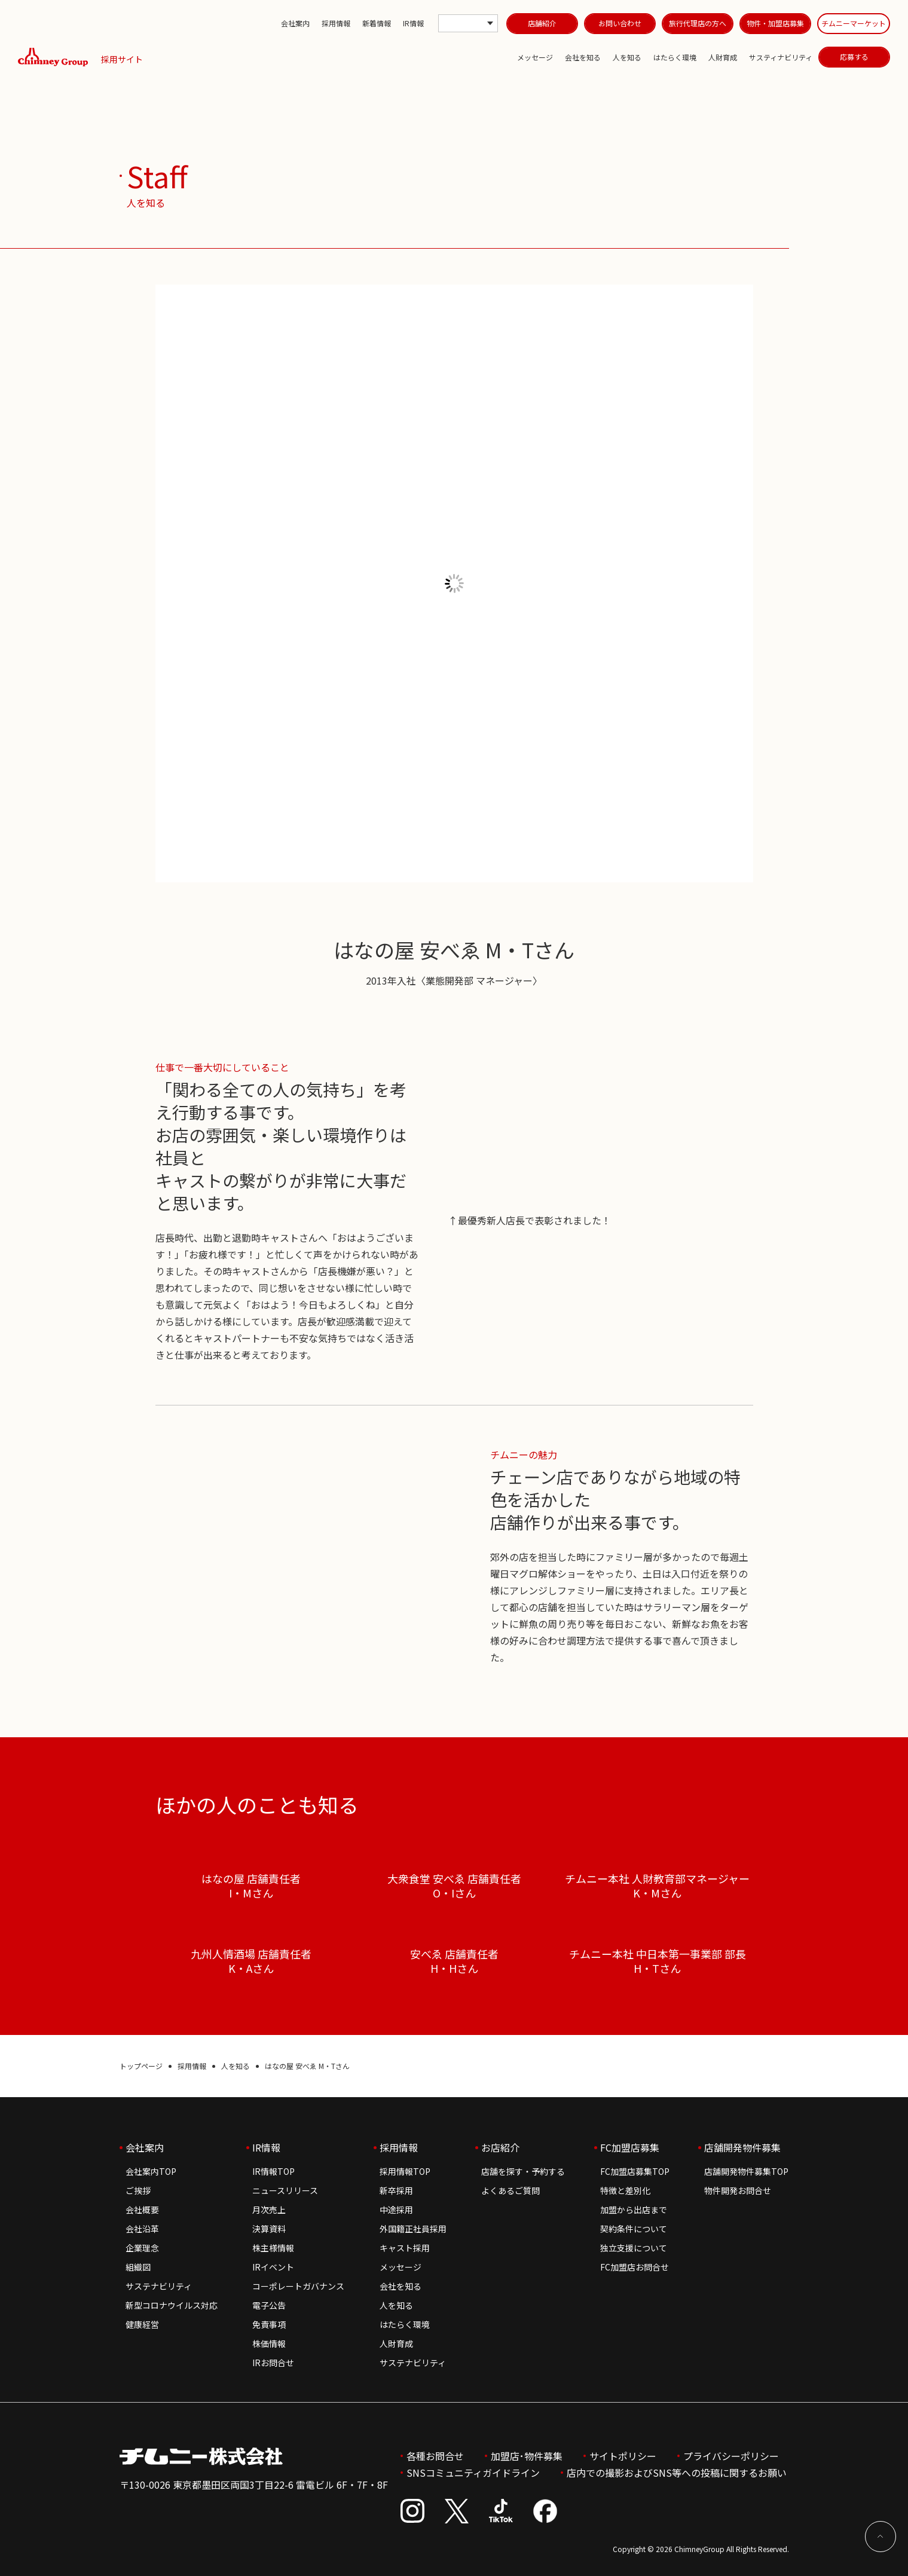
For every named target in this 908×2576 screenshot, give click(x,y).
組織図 (138, 2267)
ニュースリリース (285, 2190)
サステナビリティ (159, 2286)
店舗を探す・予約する (523, 2171)
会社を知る (583, 57)
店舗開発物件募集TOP (746, 2171)
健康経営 (142, 2324)
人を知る (627, 57)
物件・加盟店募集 (775, 23)
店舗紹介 (542, 23)
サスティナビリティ (780, 57)
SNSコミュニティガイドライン (473, 2472)
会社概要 (142, 2210)
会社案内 (295, 23)
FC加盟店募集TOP (634, 2171)
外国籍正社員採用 (413, 2229)
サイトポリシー (622, 2456)
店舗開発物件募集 (742, 2147)
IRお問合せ (273, 2363)
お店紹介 (500, 2147)
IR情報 (413, 23)
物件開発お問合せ (737, 2190)
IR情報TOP (273, 2171)
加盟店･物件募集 (526, 2456)
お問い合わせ (619, 23)
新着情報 (376, 23)
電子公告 (269, 2305)
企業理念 (142, 2248)
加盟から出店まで (633, 2210)
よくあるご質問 (510, 2190)
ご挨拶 (138, 2190)
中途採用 (396, 2210)
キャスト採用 (405, 2248)
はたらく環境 (674, 57)
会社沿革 (142, 2229)
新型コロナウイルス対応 (172, 2305)
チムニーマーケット (853, 23)
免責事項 (269, 2324)
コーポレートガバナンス (298, 2286)
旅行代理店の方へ (697, 23)
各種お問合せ (435, 2456)
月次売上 (269, 2210)
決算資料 (269, 2229)
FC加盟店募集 (629, 2147)
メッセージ (535, 57)
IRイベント (273, 2267)
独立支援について (633, 2248)
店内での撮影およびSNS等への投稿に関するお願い (677, 2472)
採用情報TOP (405, 2171)
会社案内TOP (151, 2171)
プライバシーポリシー (731, 2456)
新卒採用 (396, 2190)
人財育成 (722, 57)
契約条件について (633, 2229)
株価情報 (269, 2343)
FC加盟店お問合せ (634, 2267)
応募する (854, 56)
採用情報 (336, 23)
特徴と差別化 (625, 2190)
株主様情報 (273, 2248)
